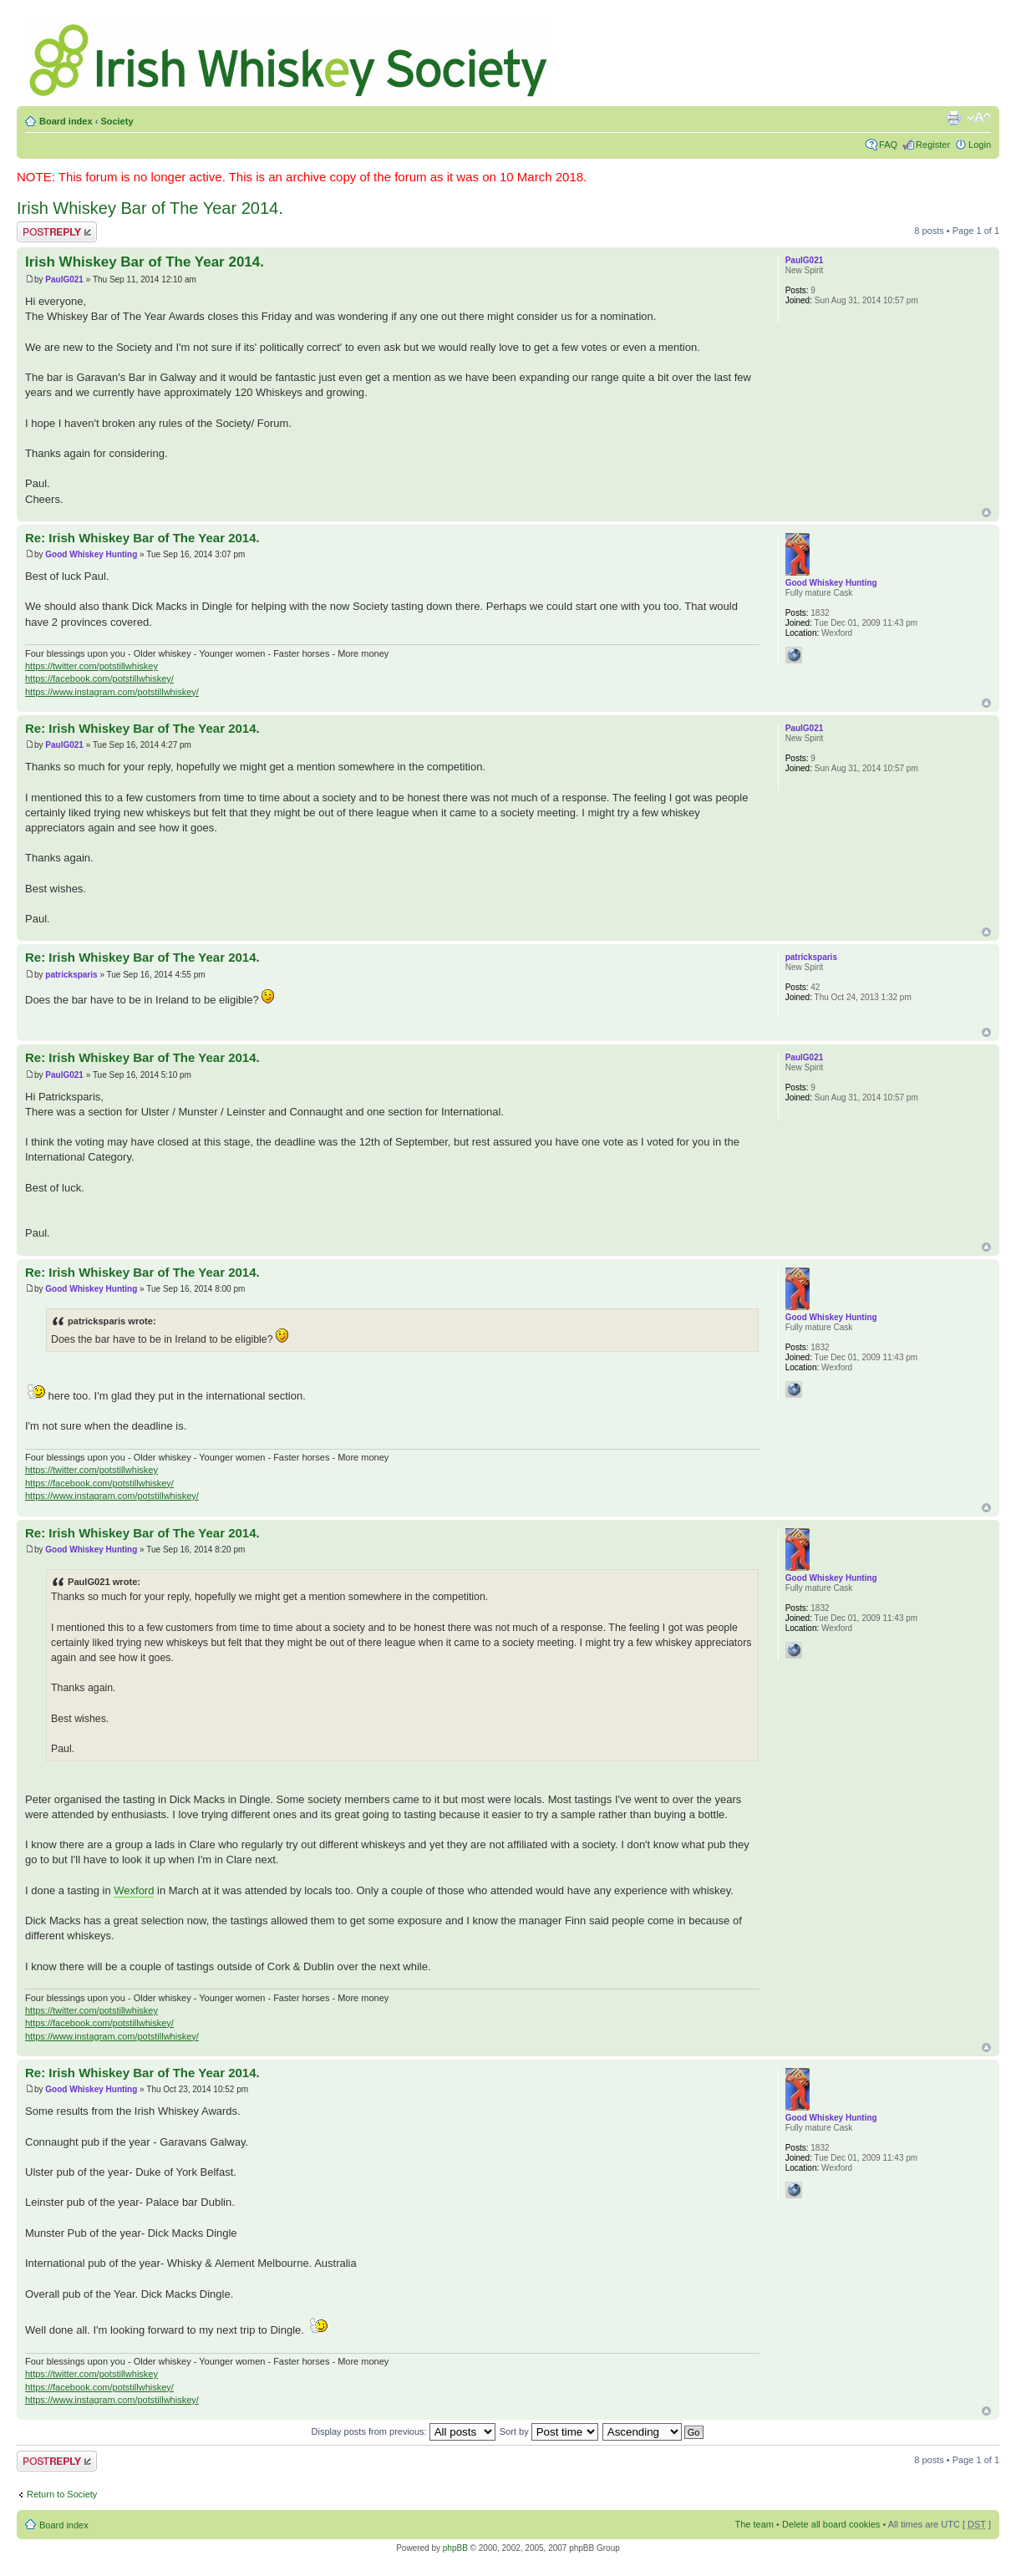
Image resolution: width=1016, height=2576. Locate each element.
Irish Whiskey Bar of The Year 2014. (150, 208)
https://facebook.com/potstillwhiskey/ (99, 678)
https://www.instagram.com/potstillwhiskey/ (112, 692)
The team (754, 2524)
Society (116, 121)
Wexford (134, 1890)
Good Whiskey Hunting (91, 554)
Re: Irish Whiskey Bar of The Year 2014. (142, 538)
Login (979, 145)
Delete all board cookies (831, 2524)
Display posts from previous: (403, 2431)
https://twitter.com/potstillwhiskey (91, 666)
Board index (66, 121)
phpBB (455, 2548)
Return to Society (62, 2494)
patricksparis (71, 974)
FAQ (888, 145)
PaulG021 (64, 279)
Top (986, 512)
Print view (953, 117)
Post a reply (57, 231)
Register (933, 145)
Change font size (979, 117)
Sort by (549, 2431)
